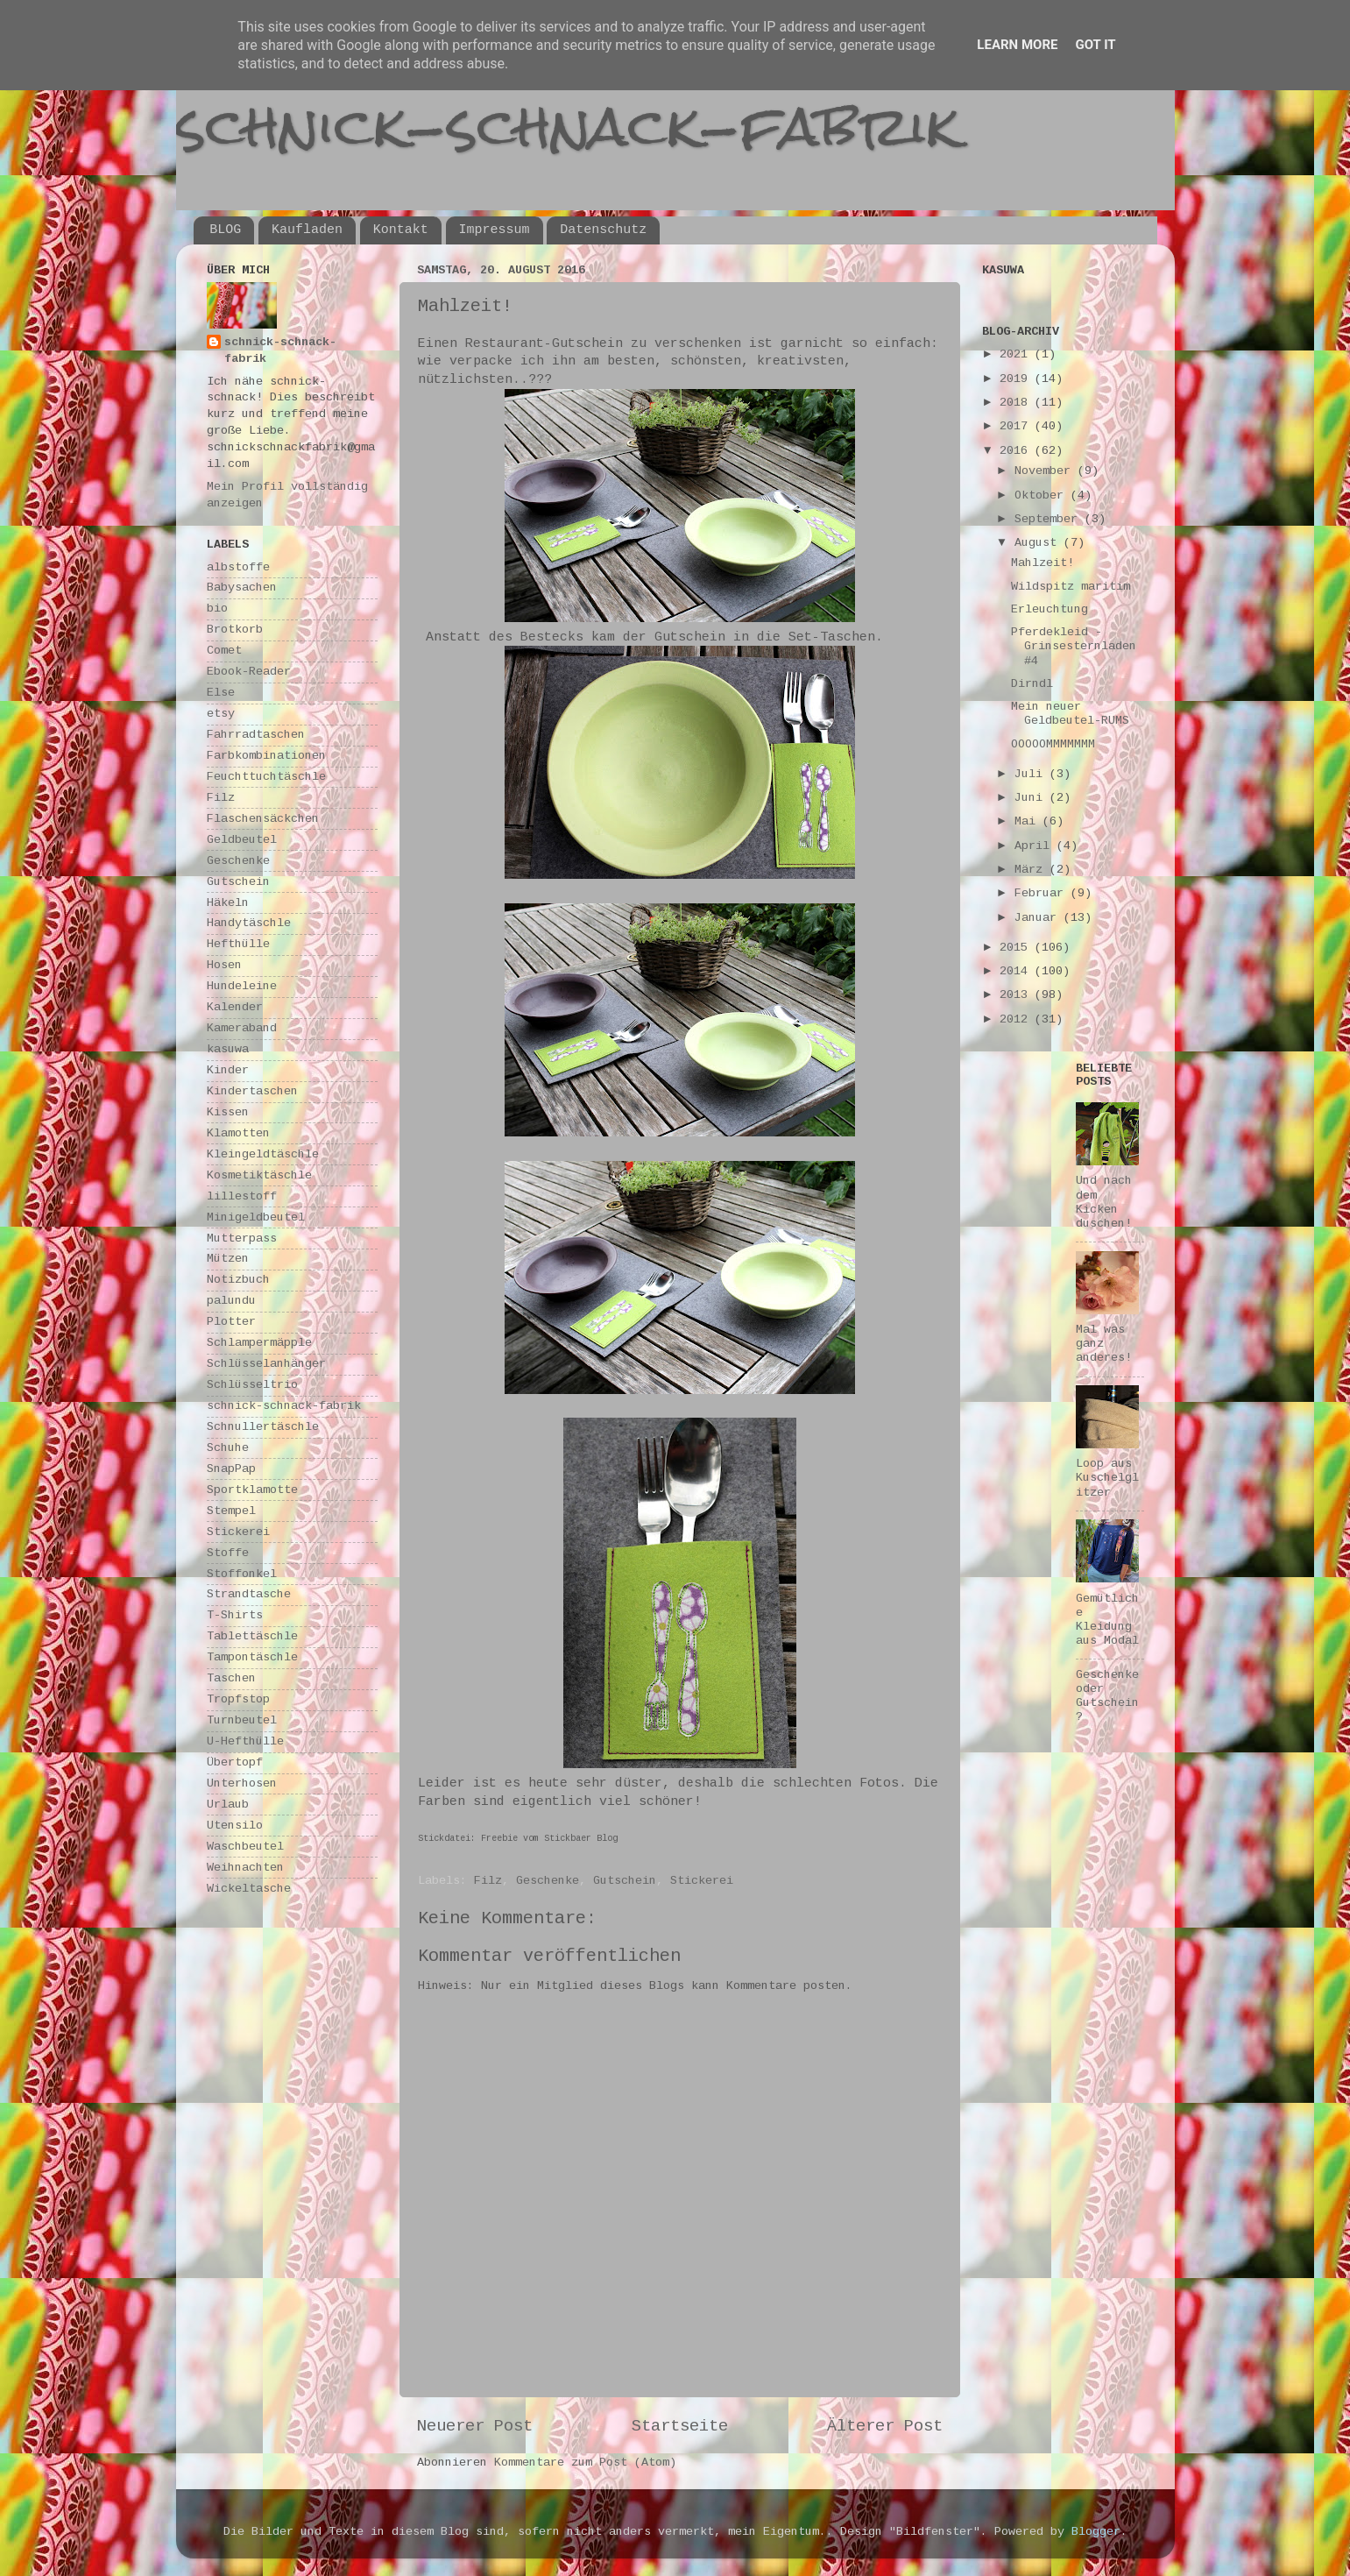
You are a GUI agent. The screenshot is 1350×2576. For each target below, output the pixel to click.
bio (217, 608)
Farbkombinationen (266, 755)
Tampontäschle (252, 1657)
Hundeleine (242, 986)
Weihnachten (245, 1867)
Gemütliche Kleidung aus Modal (1107, 1620)
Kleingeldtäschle (263, 1154)
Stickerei (701, 1880)
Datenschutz (603, 230)
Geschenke (547, 1880)
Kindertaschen (252, 1091)
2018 (1017, 402)
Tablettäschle (252, 1636)
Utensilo (235, 1825)
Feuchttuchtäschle (266, 776)
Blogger (1095, 2531)
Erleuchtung (1049, 609)
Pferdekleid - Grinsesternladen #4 (1073, 646)
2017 (1017, 426)
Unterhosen (242, 1783)
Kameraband (242, 1028)
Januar (1039, 917)
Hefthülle (238, 944)
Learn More (1017, 45)
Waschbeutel (245, 1846)
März (1032, 869)
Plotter (231, 1321)
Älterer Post (885, 2426)
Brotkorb (235, 629)
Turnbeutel (242, 1720)
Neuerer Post (475, 2426)
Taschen (231, 1678)
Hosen (224, 965)
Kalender (235, 1007)
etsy (221, 713)
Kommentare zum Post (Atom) (585, 2462)
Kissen (228, 1112)
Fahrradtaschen (256, 734)
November (1046, 471)
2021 (1017, 354)
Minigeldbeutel (256, 1217)
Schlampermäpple (259, 1342)
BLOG (225, 230)
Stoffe (228, 1553)
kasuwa (228, 1049)
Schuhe (228, 1447)
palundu (231, 1300)
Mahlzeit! (1042, 563)
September (1049, 519)
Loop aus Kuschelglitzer (1107, 1477)
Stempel (231, 1511)
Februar (1042, 893)
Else (221, 692)
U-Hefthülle (245, 1741)
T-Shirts (235, 1615)
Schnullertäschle (263, 1426)
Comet (224, 650)
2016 (1017, 450)
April (1035, 846)
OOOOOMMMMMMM (1053, 744)
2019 (1017, 379)
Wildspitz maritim (1070, 586)
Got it (1095, 45)
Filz (488, 1880)
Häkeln (228, 902)
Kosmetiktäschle (259, 1175)
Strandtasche (249, 1594)
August (1039, 542)
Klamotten (238, 1133)
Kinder (228, 1070)
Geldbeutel (242, 839)
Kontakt (400, 230)
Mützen (228, 1258)
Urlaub (228, 1804)
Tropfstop (238, 1699)
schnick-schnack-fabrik (567, 126)
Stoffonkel (242, 1574)
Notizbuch (238, 1279)
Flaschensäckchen (263, 818)
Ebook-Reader (249, 671)
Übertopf (235, 1762)
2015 (1017, 947)
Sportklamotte (252, 1490)
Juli (1032, 774)
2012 (1017, 1019)
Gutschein (624, 1880)
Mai (1028, 821)
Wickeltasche (249, 1888)
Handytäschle (249, 923)
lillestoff (242, 1196)
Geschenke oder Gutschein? (1107, 1696)
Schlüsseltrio (252, 1384)
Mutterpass (242, 1238)
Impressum (494, 230)
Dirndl (1032, 683)
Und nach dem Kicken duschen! (1104, 1202)
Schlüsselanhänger (266, 1363)
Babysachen (242, 587)
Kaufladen (307, 230)
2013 (1017, 994)
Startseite (680, 2426)
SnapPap (231, 1469)
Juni (1032, 797)
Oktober (1042, 495)
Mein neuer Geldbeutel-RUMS (1070, 713)
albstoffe (238, 567)
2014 (1017, 971)
